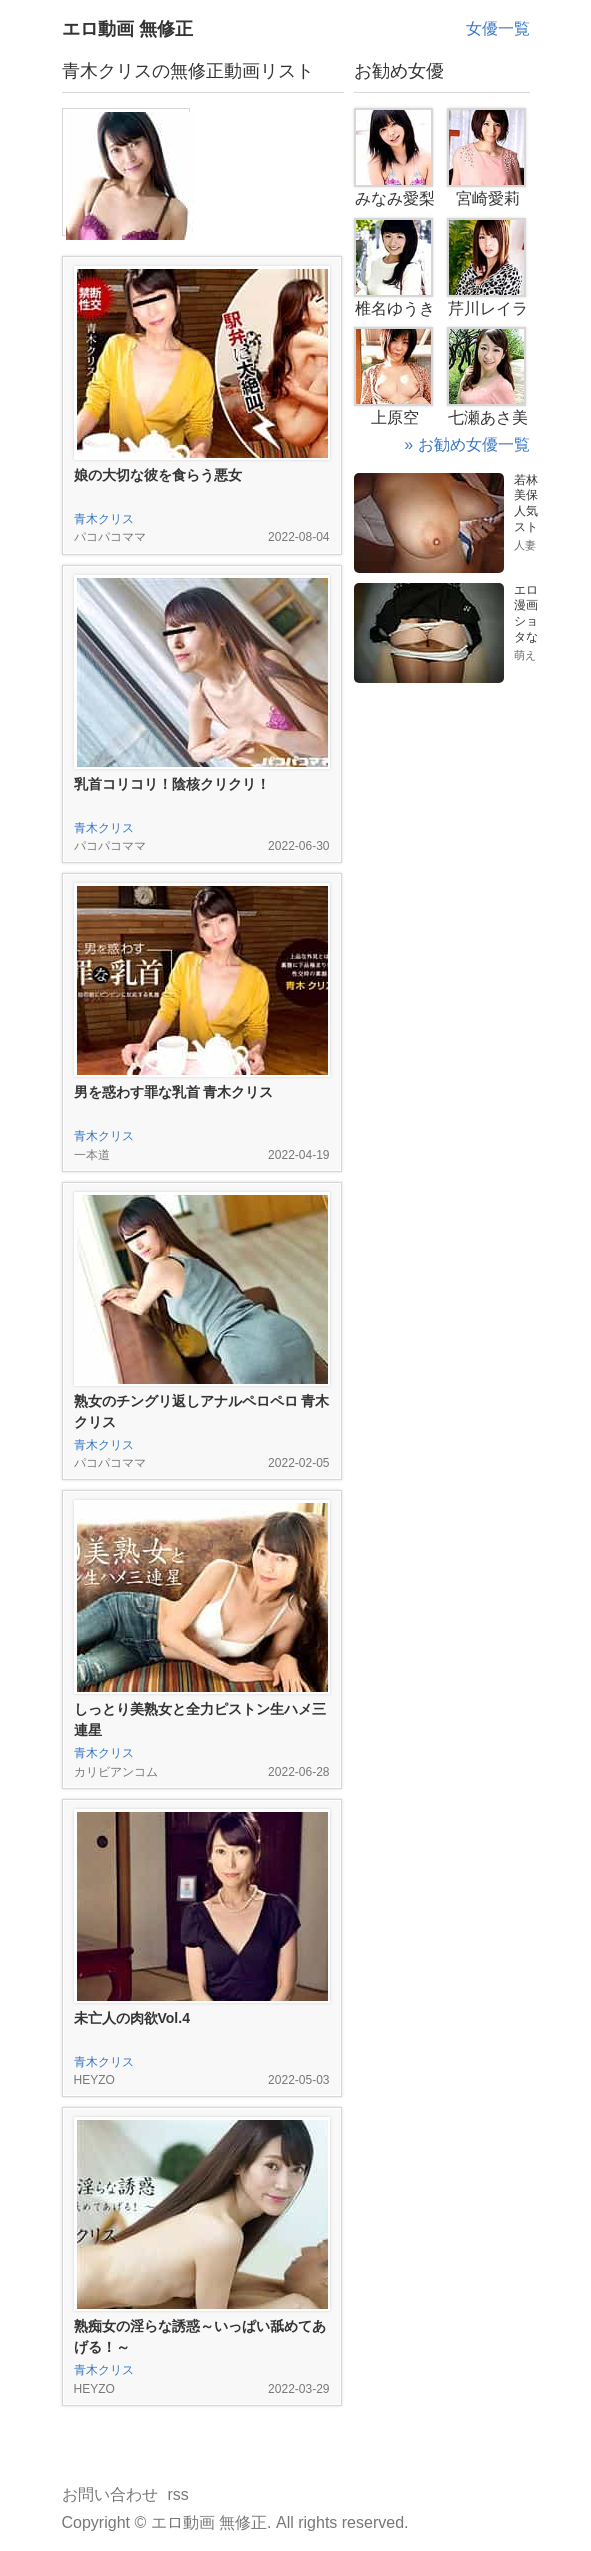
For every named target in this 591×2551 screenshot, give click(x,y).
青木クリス (104, 519)
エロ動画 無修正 (127, 29)
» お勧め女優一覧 (466, 444)
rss (178, 2494)
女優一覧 (498, 28)
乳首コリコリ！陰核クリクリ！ (172, 784)
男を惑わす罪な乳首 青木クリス (174, 1092)
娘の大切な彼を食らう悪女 (158, 475)
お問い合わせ (110, 2494)
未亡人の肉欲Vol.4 (132, 2018)
